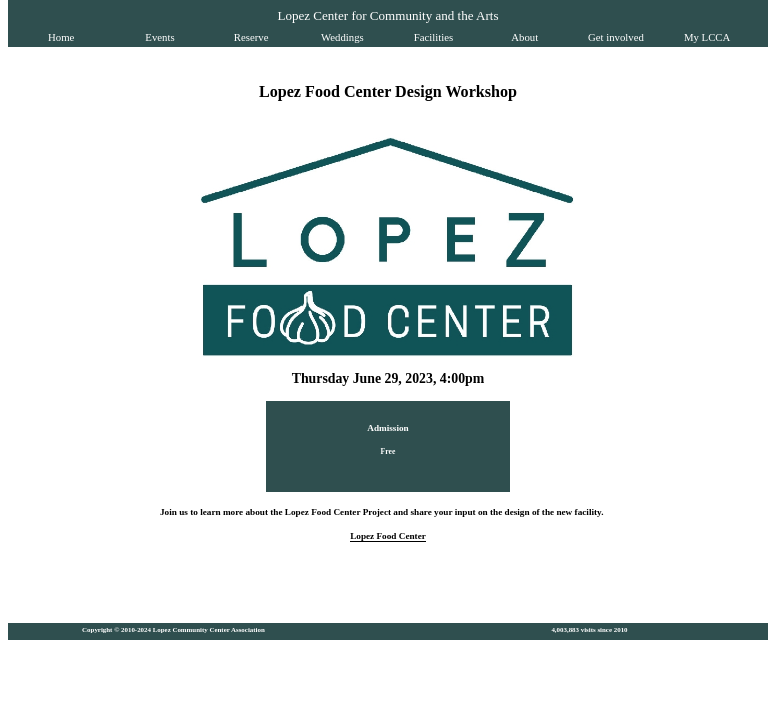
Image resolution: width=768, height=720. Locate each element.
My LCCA (707, 37)
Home (61, 37)
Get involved (616, 37)
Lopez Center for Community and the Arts (387, 15)
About (524, 37)
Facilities (433, 37)
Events (159, 37)
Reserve (251, 37)
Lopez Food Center (388, 536)
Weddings (342, 37)
